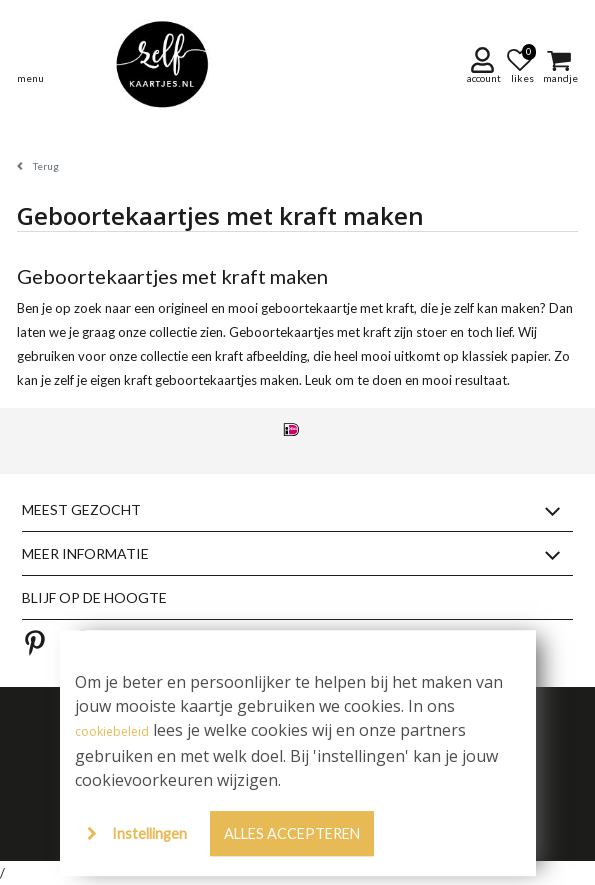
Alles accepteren (292, 833)
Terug (46, 166)
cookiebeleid (112, 731)
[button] (485, 65)
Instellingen (149, 833)
